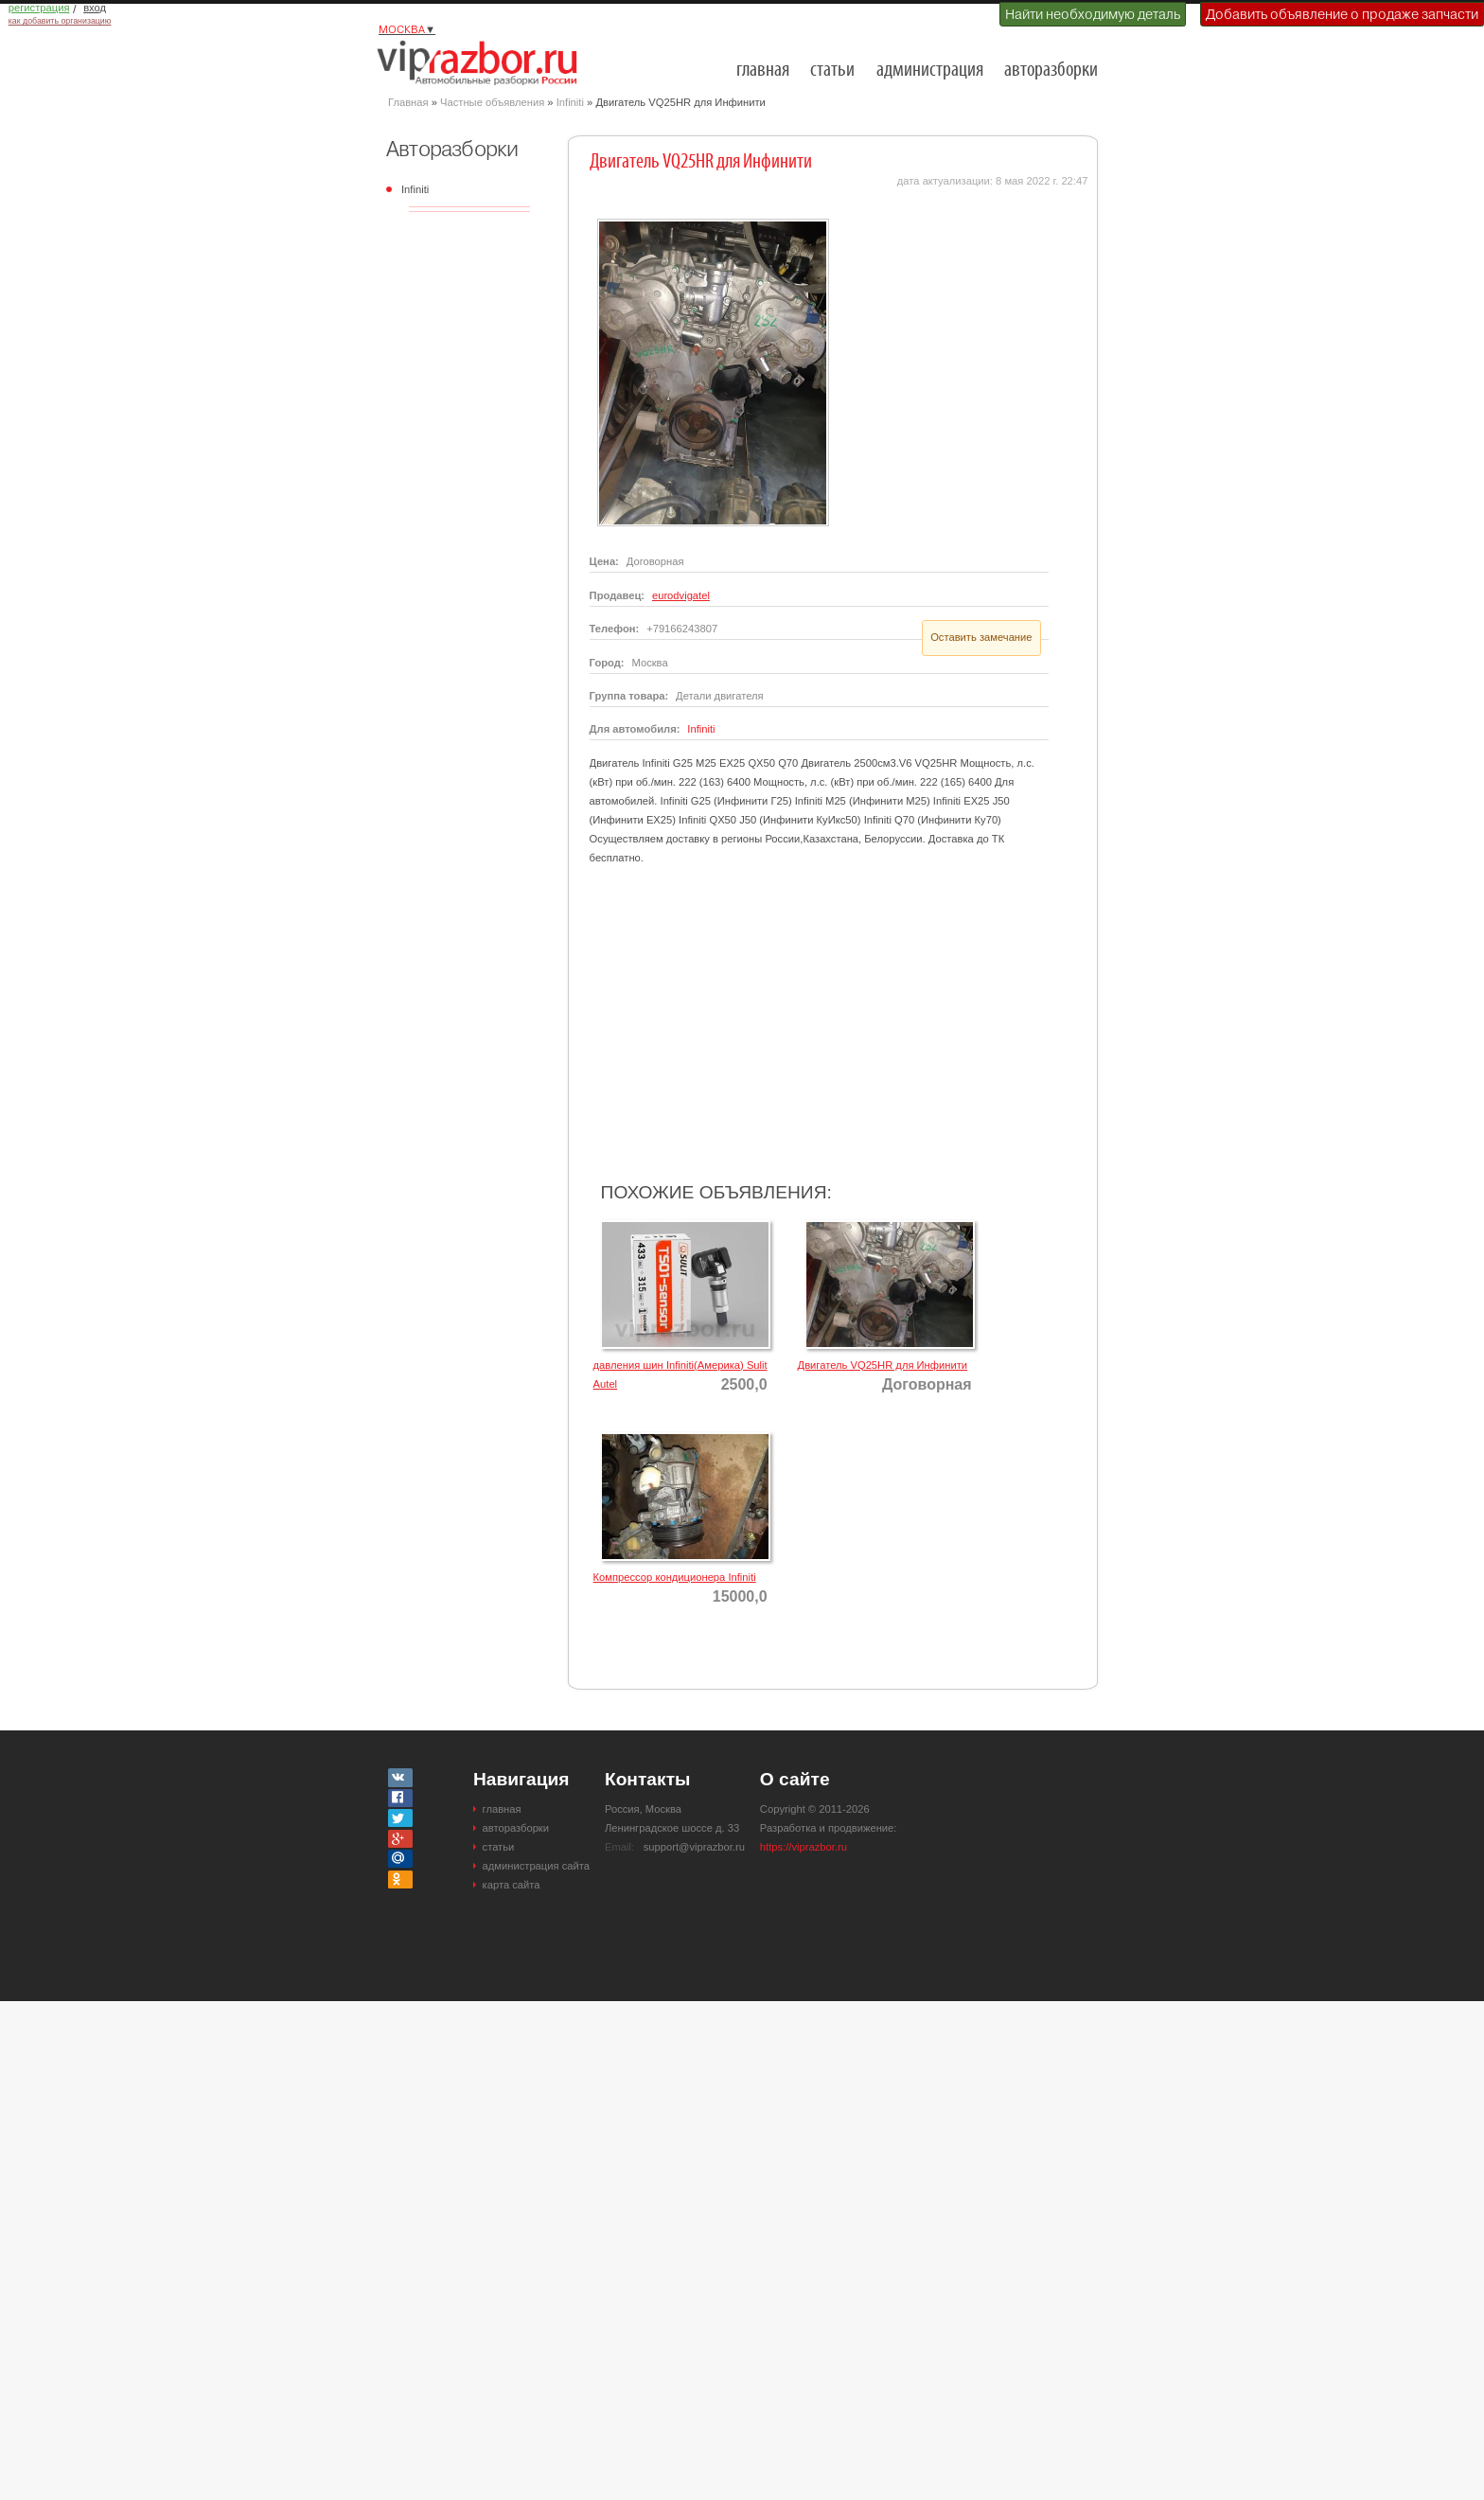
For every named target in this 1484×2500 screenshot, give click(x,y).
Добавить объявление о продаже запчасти (1342, 14)
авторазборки (1051, 70)
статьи (832, 70)
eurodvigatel (681, 595)
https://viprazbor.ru (803, 1847)
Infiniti (570, 102)
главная (762, 70)
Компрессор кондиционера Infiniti (674, 1577)
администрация (929, 70)
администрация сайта (536, 1865)
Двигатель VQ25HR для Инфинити (882, 1365)
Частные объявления (492, 102)
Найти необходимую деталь (1092, 14)
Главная (408, 102)
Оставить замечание (981, 637)
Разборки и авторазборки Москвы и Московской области (482, 62)
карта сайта (511, 1884)
